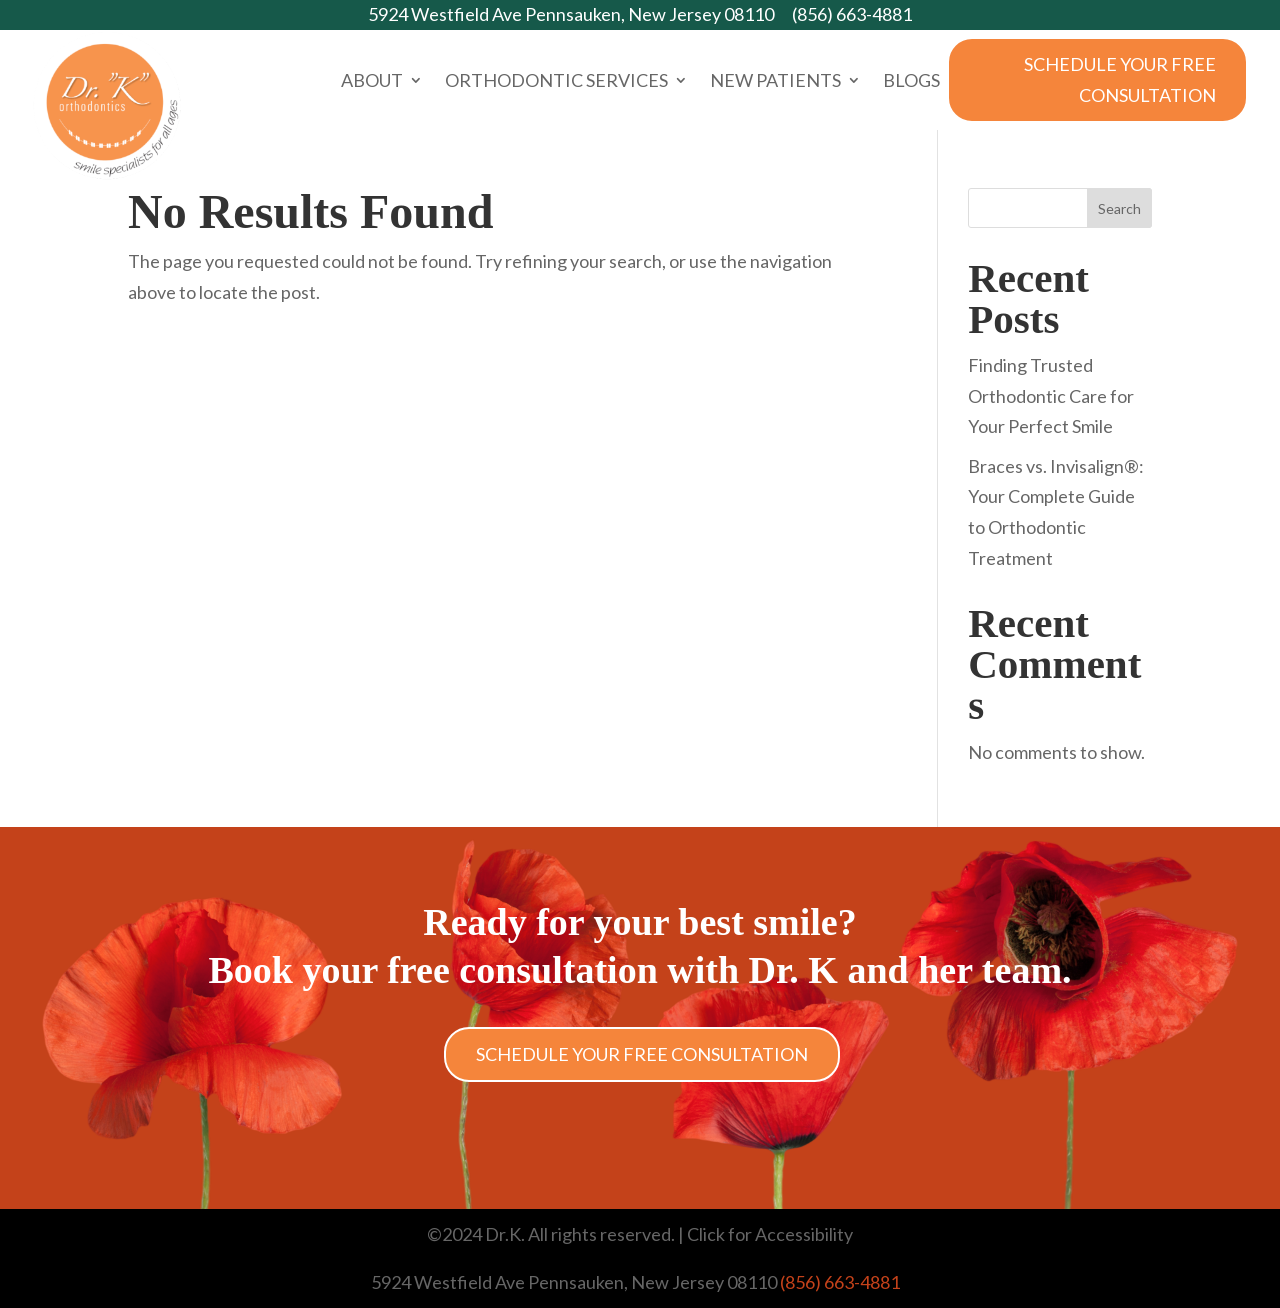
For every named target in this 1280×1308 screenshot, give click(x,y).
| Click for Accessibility (764, 1234)
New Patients (775, 82)
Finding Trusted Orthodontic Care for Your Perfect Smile (1051, 395)
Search (1119, 208)
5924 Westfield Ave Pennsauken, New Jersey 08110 (571, 14)
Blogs (911, 82)
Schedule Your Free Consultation (1120, 79)
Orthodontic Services (556, 82)
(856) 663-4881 (852, 14)
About (372, 82)
